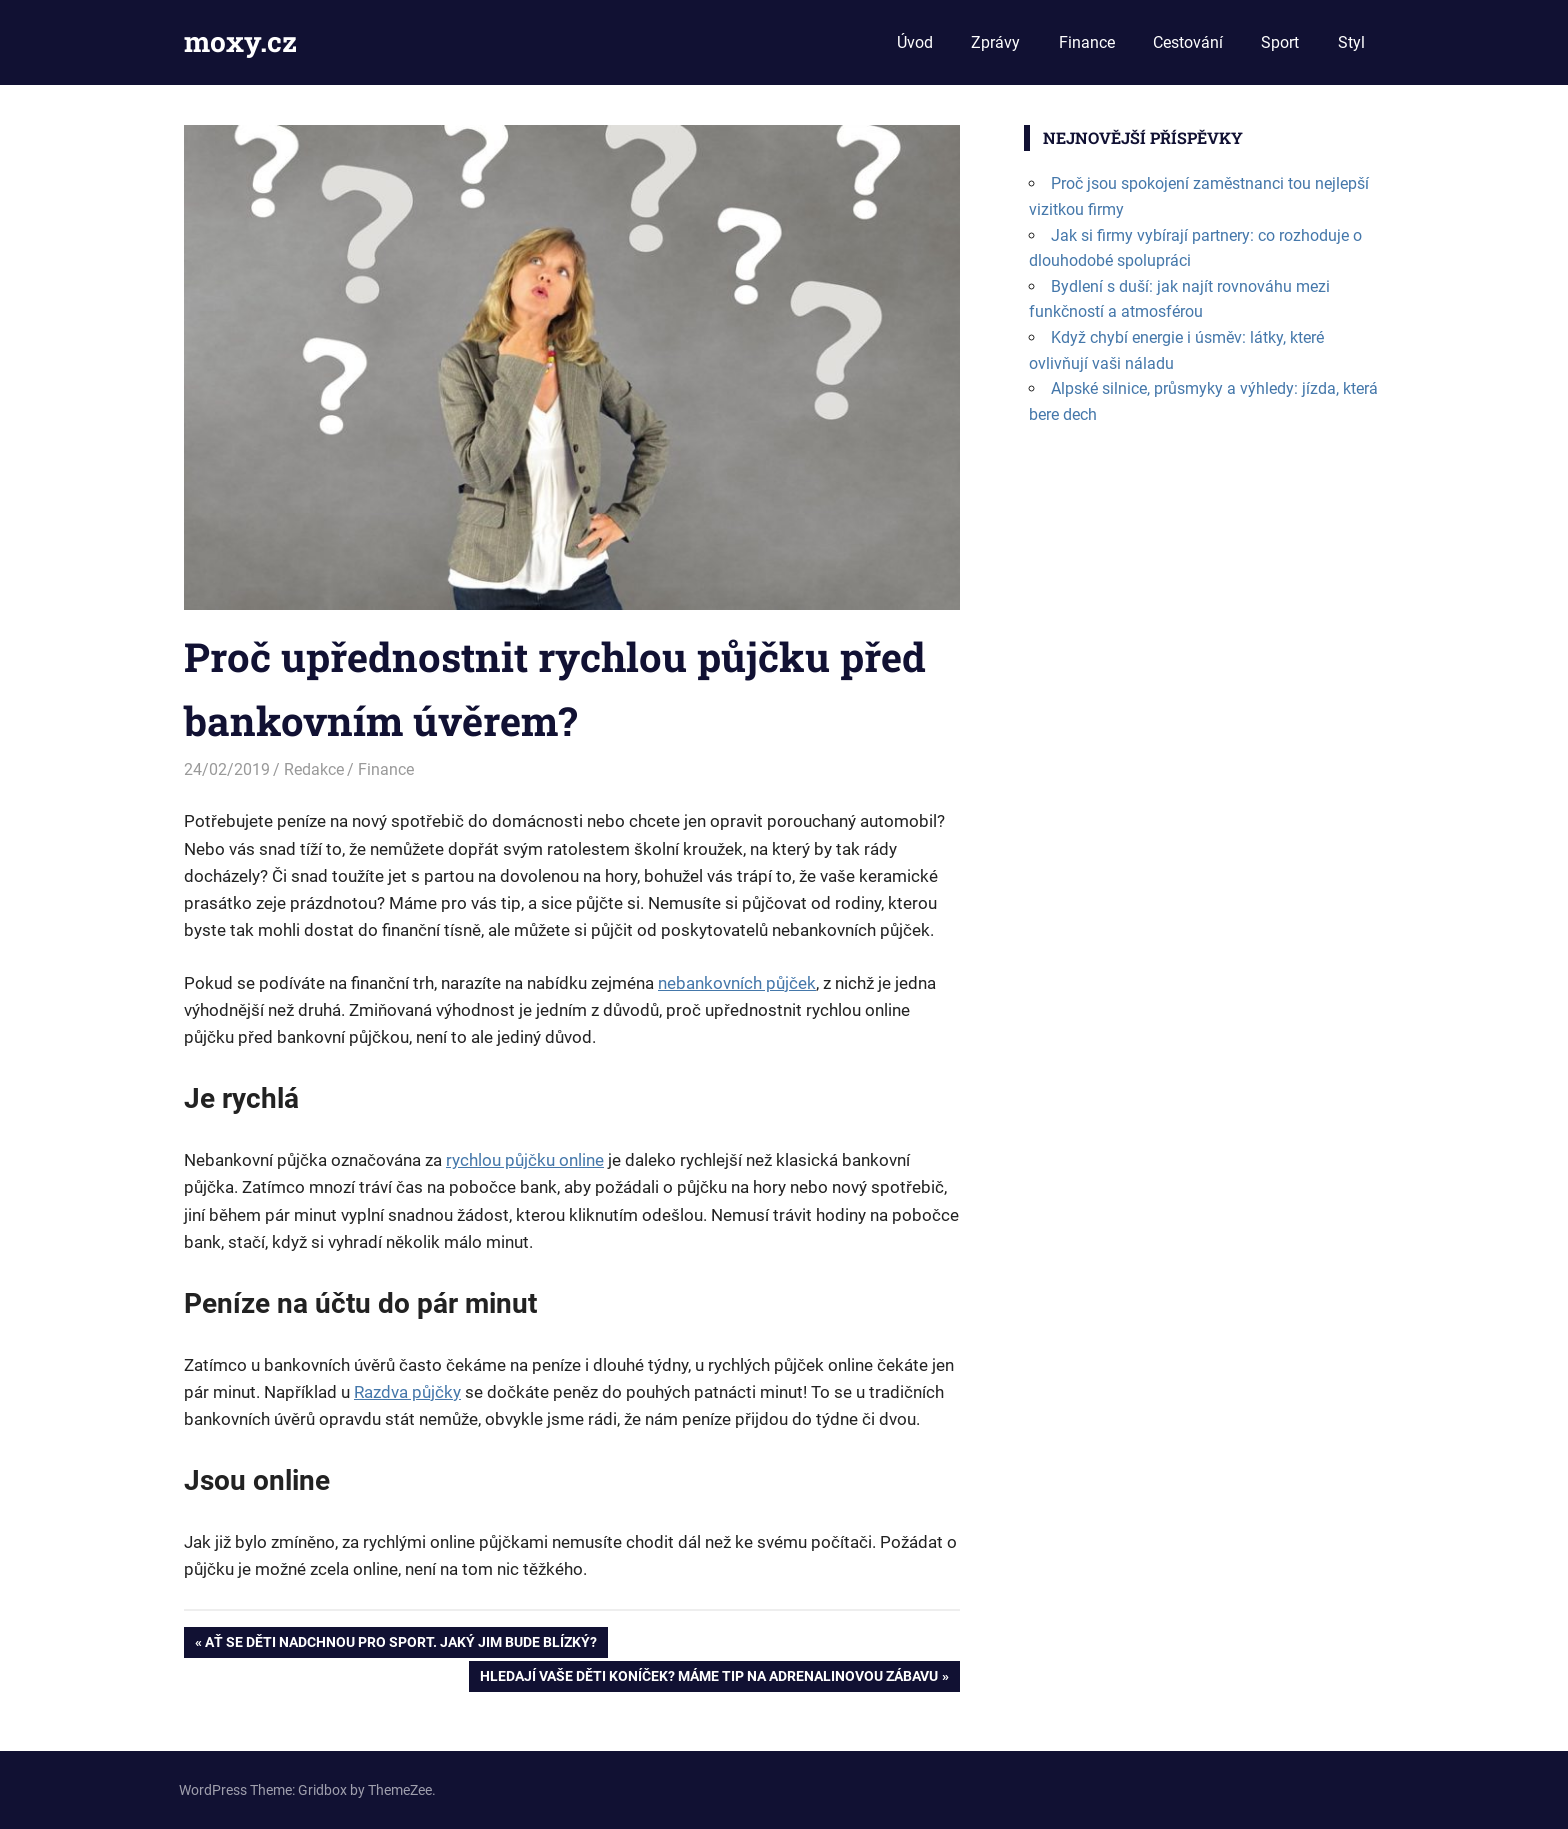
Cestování (1188, 42)
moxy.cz (240, 41)
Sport (1280, 42)
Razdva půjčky (407, 1392)
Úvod (915, 42)
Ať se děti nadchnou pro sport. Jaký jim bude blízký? (400, 1644)
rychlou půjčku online (525, 1160)
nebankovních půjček (737, 983)
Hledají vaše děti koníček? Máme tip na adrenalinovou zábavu (708, 1678)
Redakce (314, 769)
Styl (1351, 42)
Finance (1087, 42)
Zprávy (995, 42)
